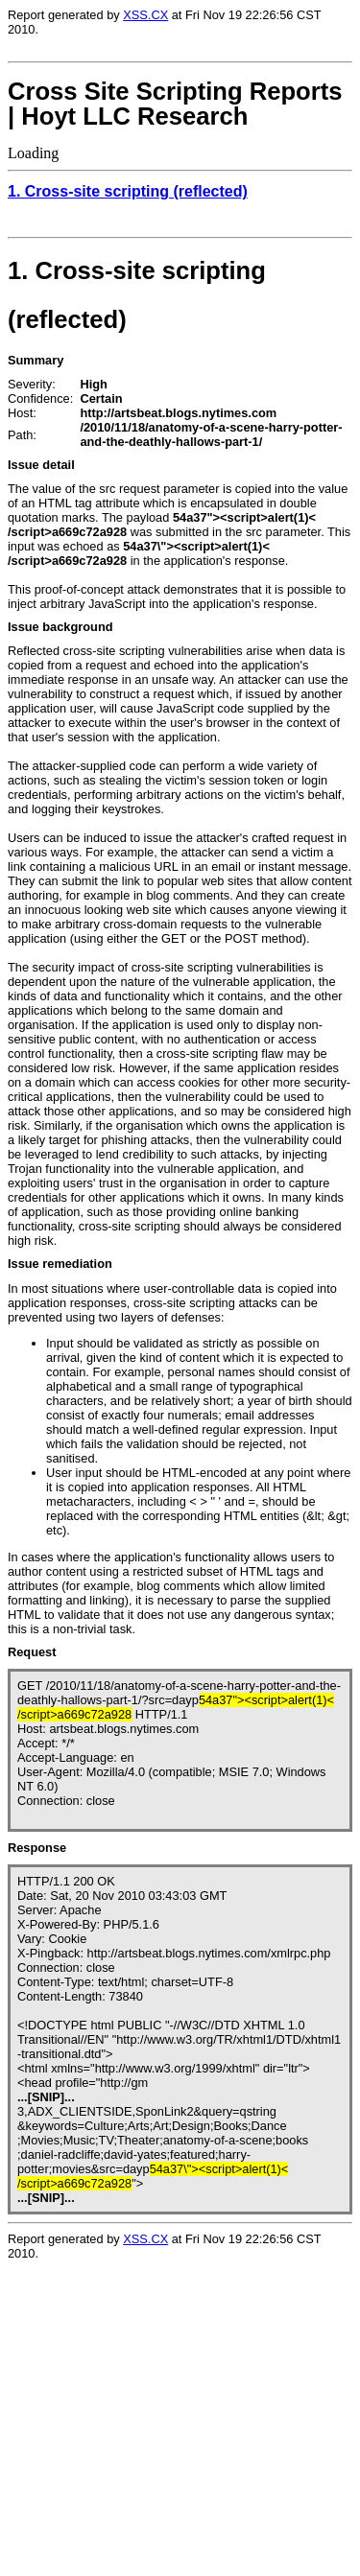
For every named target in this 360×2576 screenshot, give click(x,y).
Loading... (132, 2431)
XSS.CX (145, 15)
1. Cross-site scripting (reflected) (128, 191)
